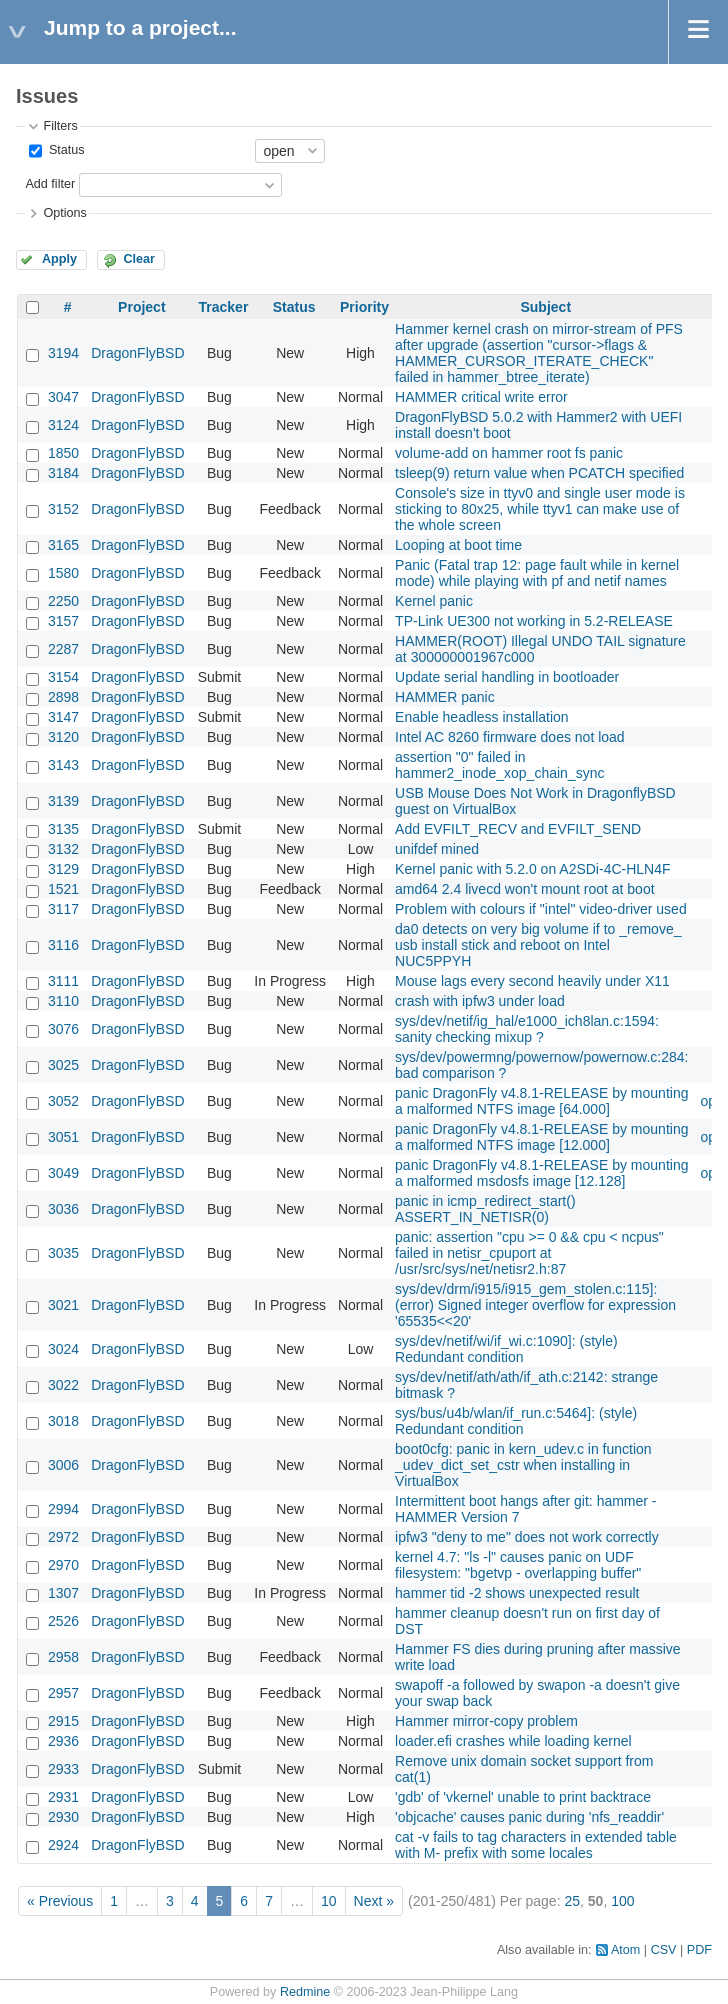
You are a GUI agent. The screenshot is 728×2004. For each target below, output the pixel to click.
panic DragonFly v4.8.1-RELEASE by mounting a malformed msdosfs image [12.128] (541, 1173)
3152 (63, 509)
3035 (63, 1253)
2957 (63, 1693)
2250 (63, 601)
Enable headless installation (482, 717)
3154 (63, 677)
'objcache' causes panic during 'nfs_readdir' (529, 1817)
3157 (63, 621)
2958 (63, 1657)
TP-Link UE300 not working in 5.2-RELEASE (534, 621)
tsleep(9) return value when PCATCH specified (539, 473)
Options (64, 213)
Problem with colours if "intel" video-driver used (541, 909)
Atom (625, 1950)
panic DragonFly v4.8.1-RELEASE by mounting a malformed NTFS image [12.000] (541, 1137)
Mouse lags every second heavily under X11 (532, 981)
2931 (63, 1797)
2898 (63, 697)
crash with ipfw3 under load (480, 1001)
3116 (63, 945)
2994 (63, 1509)
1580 (63, 573)
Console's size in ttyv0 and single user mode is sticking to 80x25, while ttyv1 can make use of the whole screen (540, 509)
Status (64, 150)
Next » (374, 1901)
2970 (63, 1565)
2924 (63, 1845)
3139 (63, 801)
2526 (63, 1621)
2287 (63, 649)
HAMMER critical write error (481, 397)
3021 (63, 1305)
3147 (63, 717)
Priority (364, 307)
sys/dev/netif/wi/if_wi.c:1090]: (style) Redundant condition (506, 1349)
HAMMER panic (445, 697)
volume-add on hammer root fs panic (509, 453)
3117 (63, 909)
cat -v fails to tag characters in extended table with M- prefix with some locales (536, 1845)
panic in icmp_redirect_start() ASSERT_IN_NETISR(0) (485, 1209)
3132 (63, 849)
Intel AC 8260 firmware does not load (510, 737)
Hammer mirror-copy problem (486, 1721)
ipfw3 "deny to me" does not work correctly (527, 1537)
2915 (63, 1721)
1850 (63, 453)
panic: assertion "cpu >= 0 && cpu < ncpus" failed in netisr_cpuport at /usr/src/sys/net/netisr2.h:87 (529, 1253)
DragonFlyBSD (137, 353)
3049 (63, 1173)
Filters (60, 126)
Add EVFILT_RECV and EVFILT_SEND (518, 829)
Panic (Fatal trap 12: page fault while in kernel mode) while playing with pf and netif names (537, 573)
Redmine (305, 1992)
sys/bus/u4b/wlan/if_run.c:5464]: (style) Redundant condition (516, 1421)
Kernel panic (434, 601)
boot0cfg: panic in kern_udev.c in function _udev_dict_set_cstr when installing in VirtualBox (523, 1465)
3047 (63, 397)
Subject (545, 307)
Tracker (224, 307)
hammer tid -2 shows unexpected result (517, 1593)
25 (572, 1901)
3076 (63, 1029)
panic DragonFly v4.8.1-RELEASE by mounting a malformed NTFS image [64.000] (541, 1101)
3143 (63, 765)
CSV (664, 1950)
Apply (59, 259)
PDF (699, 1950)
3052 (63, 1101)
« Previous (60, 1901)
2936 (63, 1741)
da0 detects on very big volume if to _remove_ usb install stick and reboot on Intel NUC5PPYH (538, 945)
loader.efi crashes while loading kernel (513, 1741)
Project (141, 307)
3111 (63, 981)
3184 (63, 473)
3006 (63, 1465)
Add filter (50, 184)
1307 (63, 1593)
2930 (63, 1817)
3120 (63, 737)
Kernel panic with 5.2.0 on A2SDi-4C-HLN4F (532, 869)
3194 (63, 353)
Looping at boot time (458, 545)
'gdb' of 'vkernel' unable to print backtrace (523, 1797)
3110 (63, 1001)
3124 (63, 425)
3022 (63, 1385)
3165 (63, 545)
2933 (63, 1769)
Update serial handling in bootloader (507, 677)
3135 (63, 829)
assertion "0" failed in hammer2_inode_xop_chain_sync (499, 765)
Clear (139, 259)
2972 (63, 1537)
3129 (63, 869)
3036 (63, 1209)
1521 (63, 889)
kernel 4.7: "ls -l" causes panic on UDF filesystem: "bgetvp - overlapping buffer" (518, 1565)
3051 (63, 1137)
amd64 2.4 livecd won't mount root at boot (525, 889)
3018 (63, 1421)
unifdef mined (437, 849)
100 (622, 1901)
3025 (63, 1065)
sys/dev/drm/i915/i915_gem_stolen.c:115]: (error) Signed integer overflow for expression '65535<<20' (535, 1305)
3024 (63, 1349)
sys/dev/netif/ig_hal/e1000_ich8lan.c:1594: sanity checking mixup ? (527, 1029)
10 (329, 1901)
